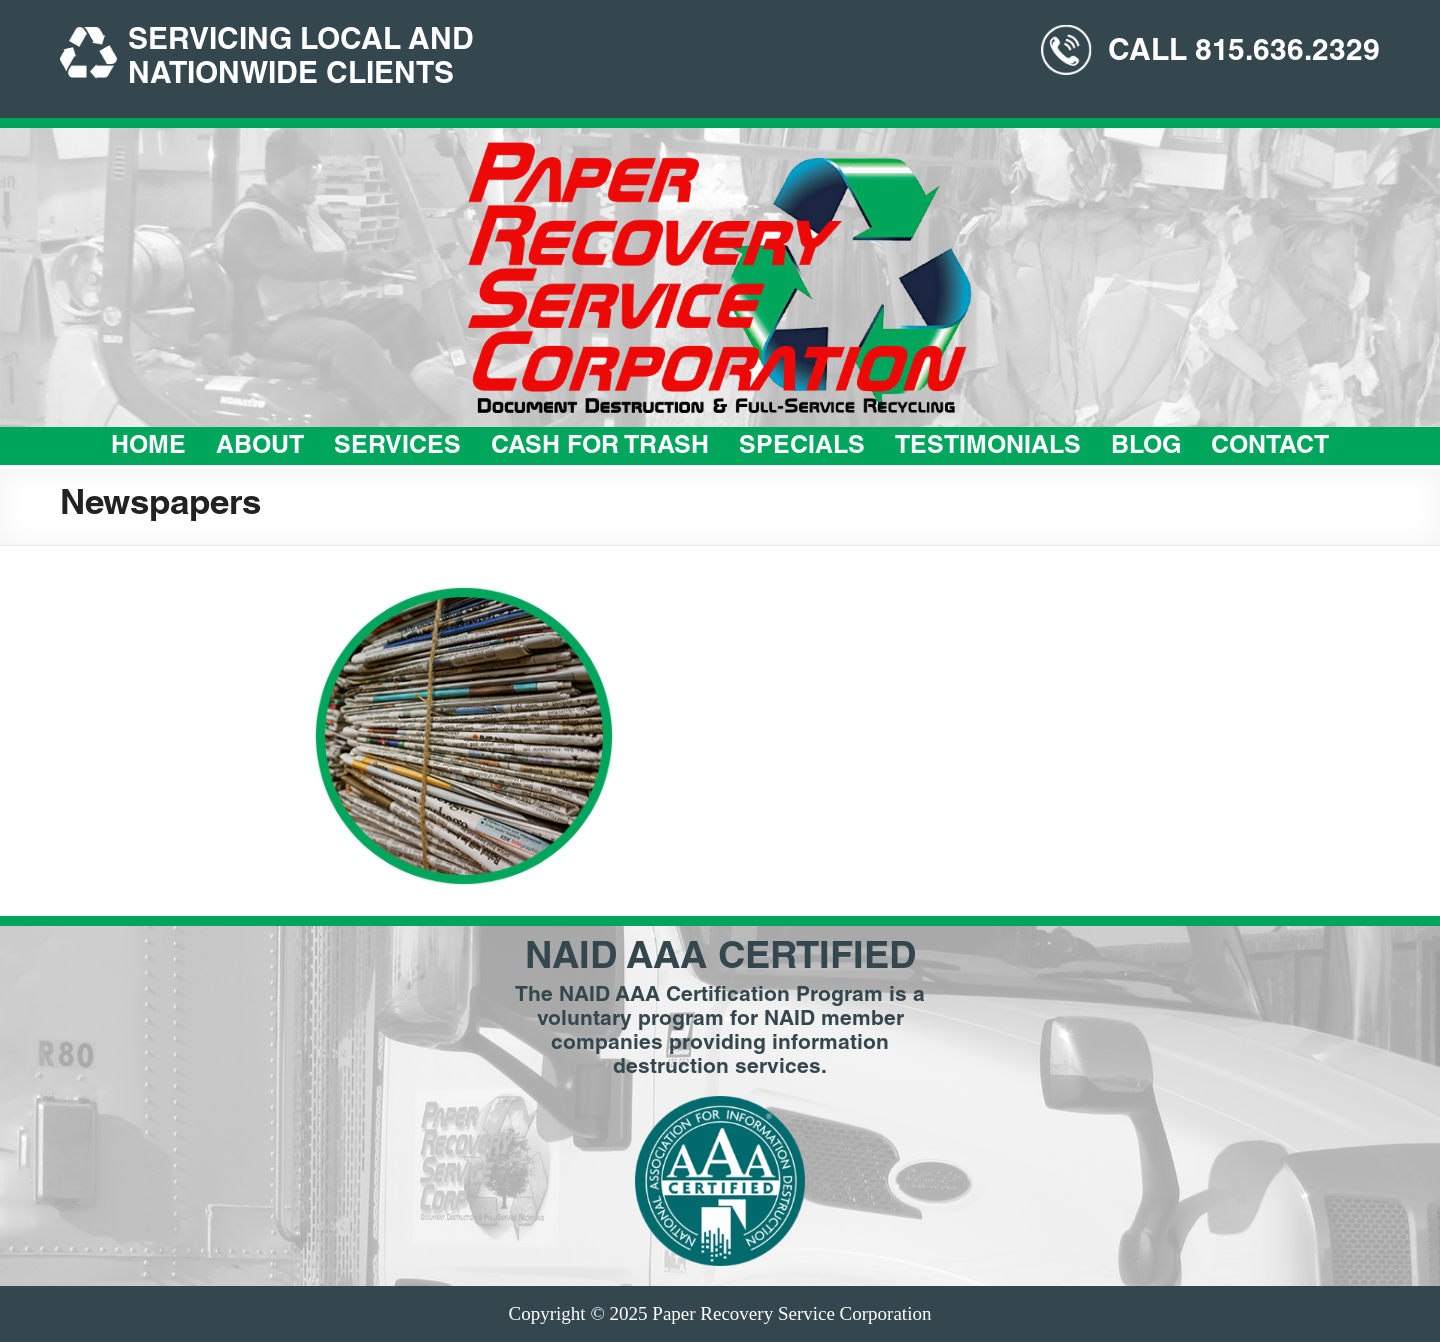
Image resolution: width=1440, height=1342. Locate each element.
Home (148, 447)
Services (397, 447)
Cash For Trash (600, 447)
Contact (1270, 447)
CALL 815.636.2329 (1244, 53)
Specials (802, 447)
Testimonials (988, 447)
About (260, 447)
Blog (1146, 447)
